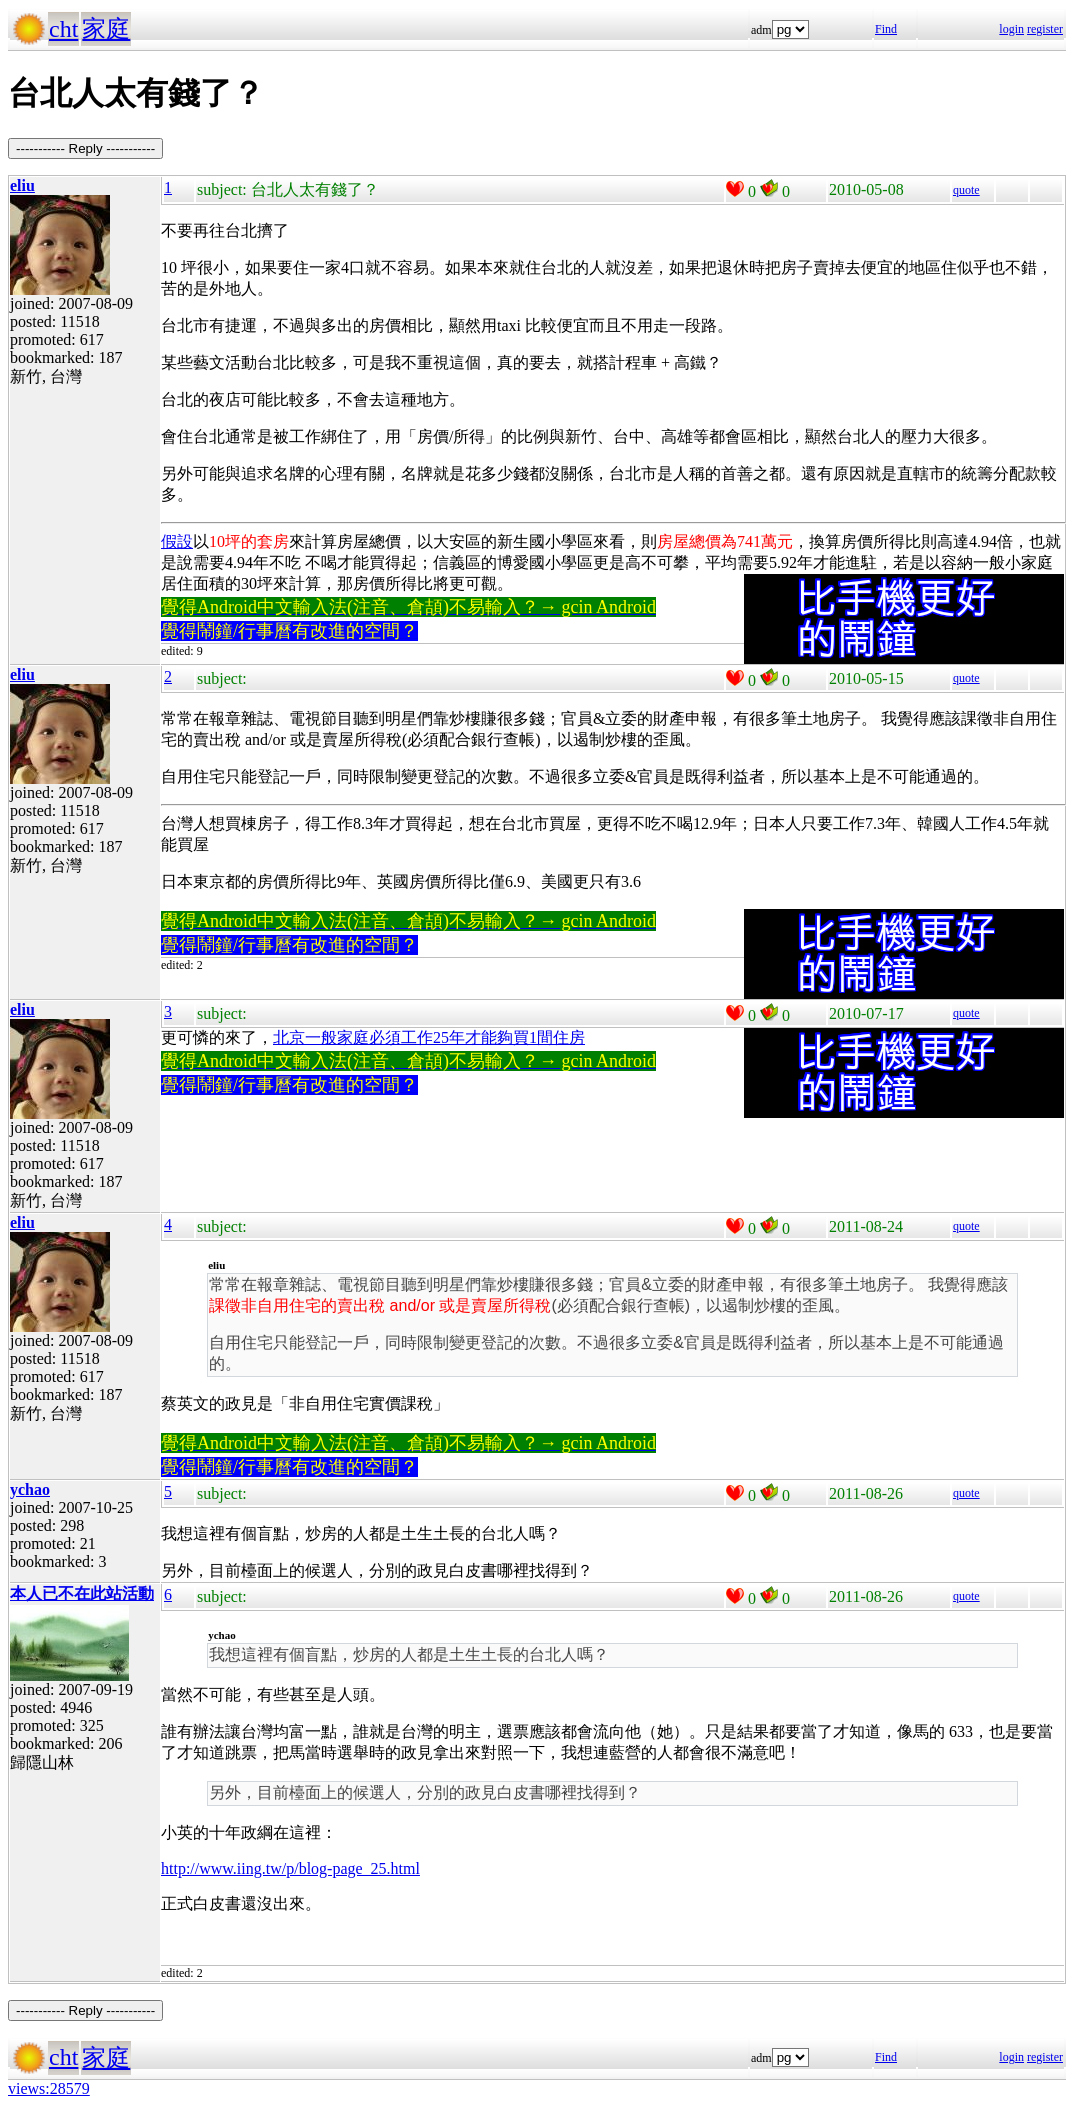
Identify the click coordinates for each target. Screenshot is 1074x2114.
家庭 (106, 29)
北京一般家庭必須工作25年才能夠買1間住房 (429, 1037)
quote (966, 190)
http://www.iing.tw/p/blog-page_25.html (290, 1868)
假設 (177, 541)
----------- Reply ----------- (85, 148)
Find (886, 29)
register (1045, 29)
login (1011, 29)
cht (63, 29)
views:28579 (49, 2088)
